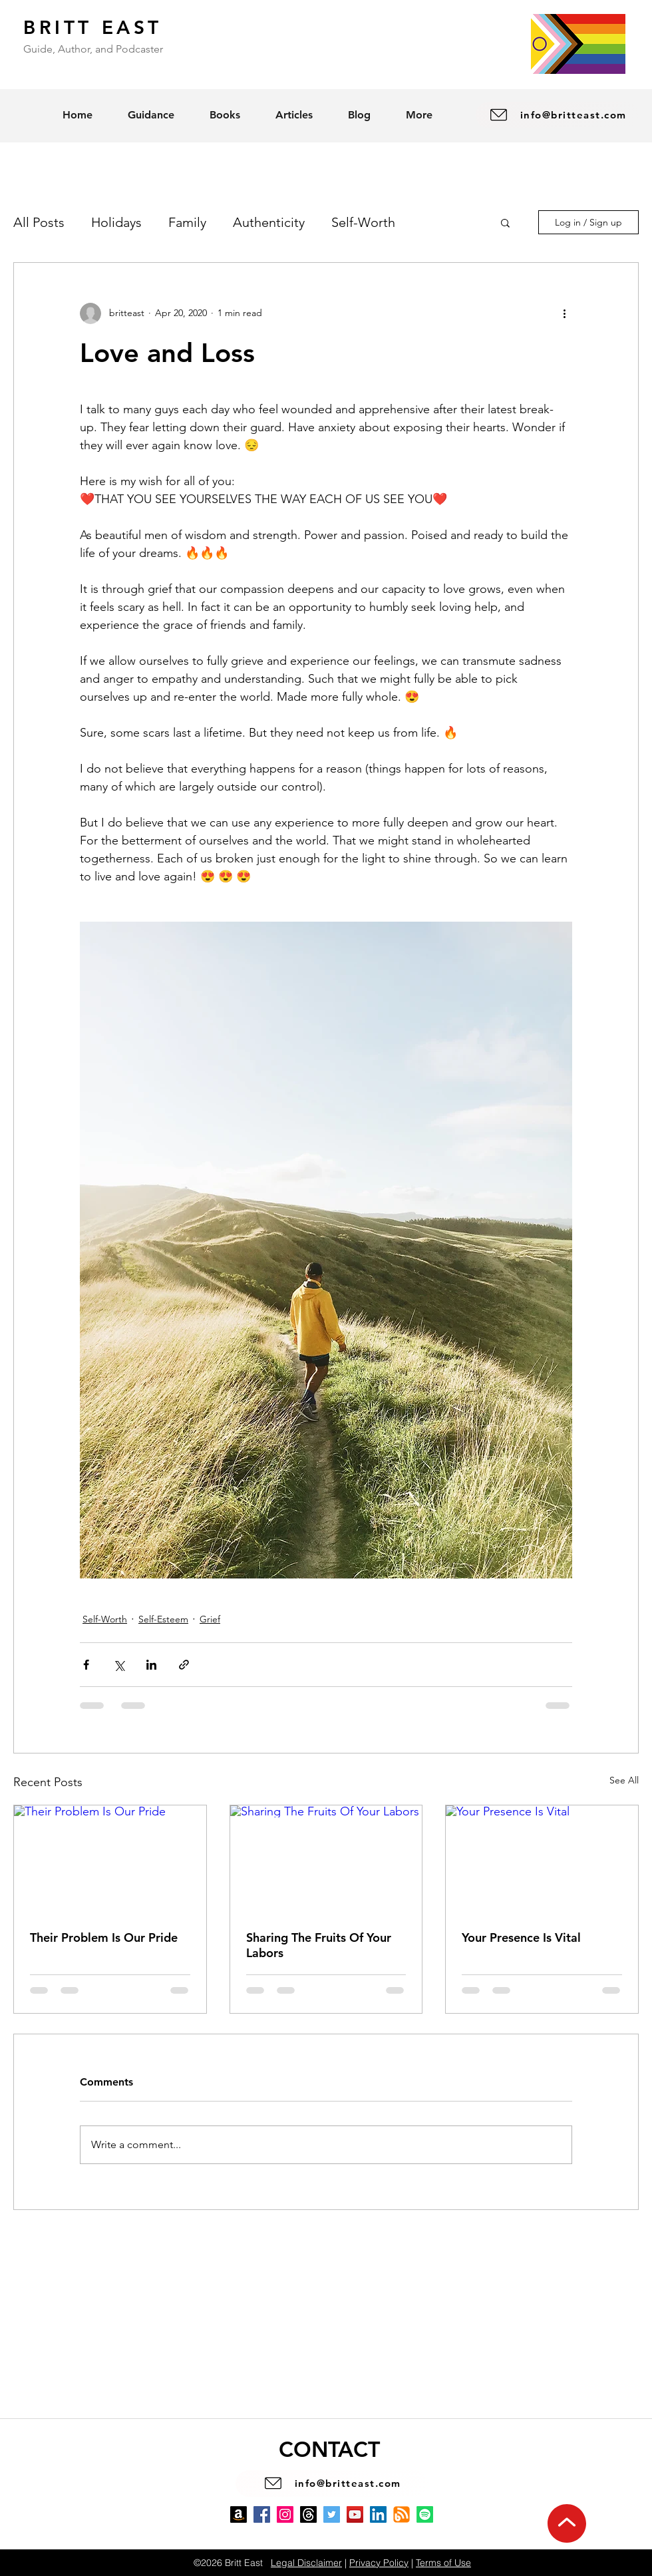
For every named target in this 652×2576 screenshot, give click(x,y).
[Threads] (308, 2514)
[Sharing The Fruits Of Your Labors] (326, 1859)
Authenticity (269, 222)
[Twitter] (331, 2514)
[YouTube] (355, 2514)
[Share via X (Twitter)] (118, 1664)
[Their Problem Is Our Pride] (110, 1859)
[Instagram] (285, 2514)
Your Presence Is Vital (521, 1937)
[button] (505, 222)
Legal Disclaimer (306, 2563)
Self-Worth (363, 222)
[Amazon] (238, 2514)
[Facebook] (261, 2514)
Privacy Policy (378, 2563)
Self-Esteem (163, 1619)
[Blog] (401, 2514)
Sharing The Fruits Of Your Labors (318, 1945)
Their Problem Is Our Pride (104, 1937)
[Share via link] (184, 1664)
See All (624, 1780)
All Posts (39, 222)
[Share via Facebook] (86, 1664)
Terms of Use (443, 2563)
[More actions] (564, 313)
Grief (210, 1619)
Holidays (116, 222)
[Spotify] (424, 2514)
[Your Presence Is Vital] (542, 1859)
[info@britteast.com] (557, 115)
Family (187, 222)
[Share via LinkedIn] (151, 1664)
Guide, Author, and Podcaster (93, 49)
